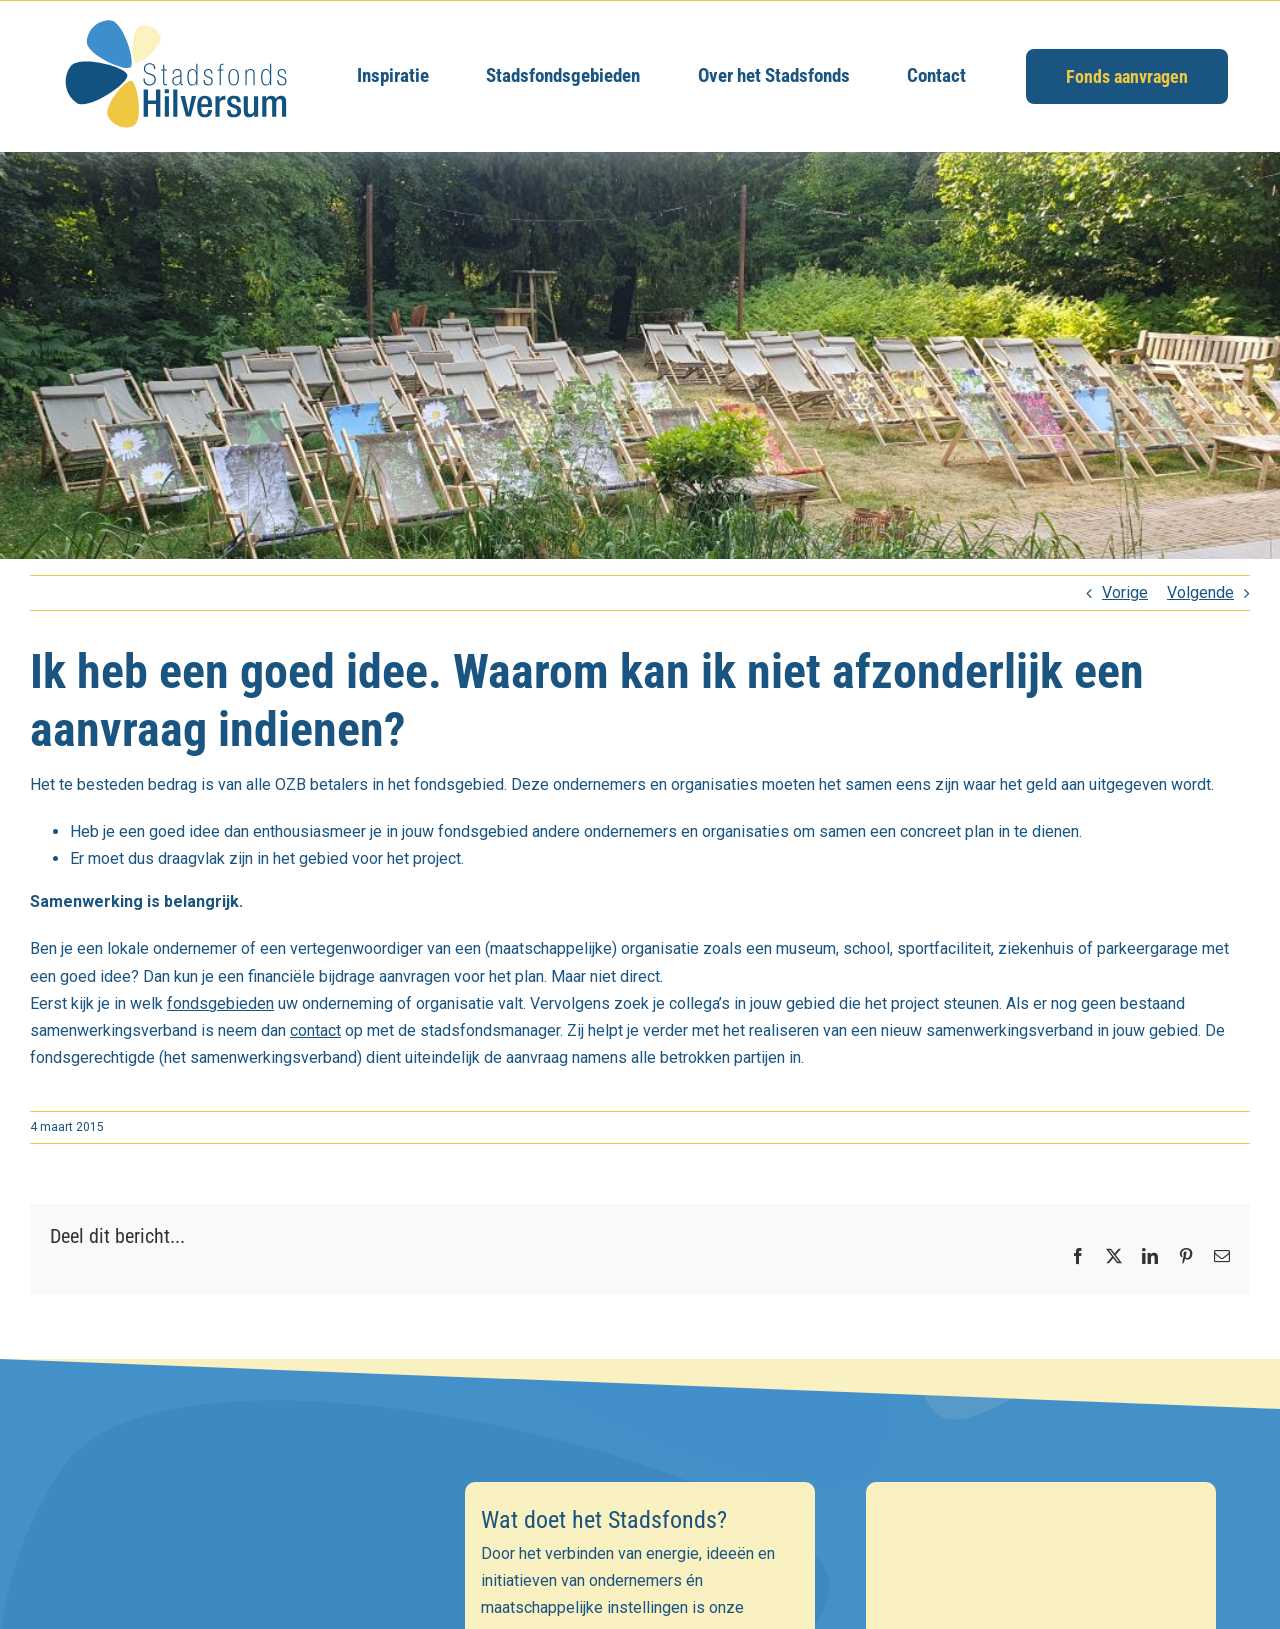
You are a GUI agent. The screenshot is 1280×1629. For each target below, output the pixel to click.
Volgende (1200, 592)
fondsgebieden (220, 1003)
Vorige (1125, 592)
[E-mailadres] (238, 1608)
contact (315, 1030)
